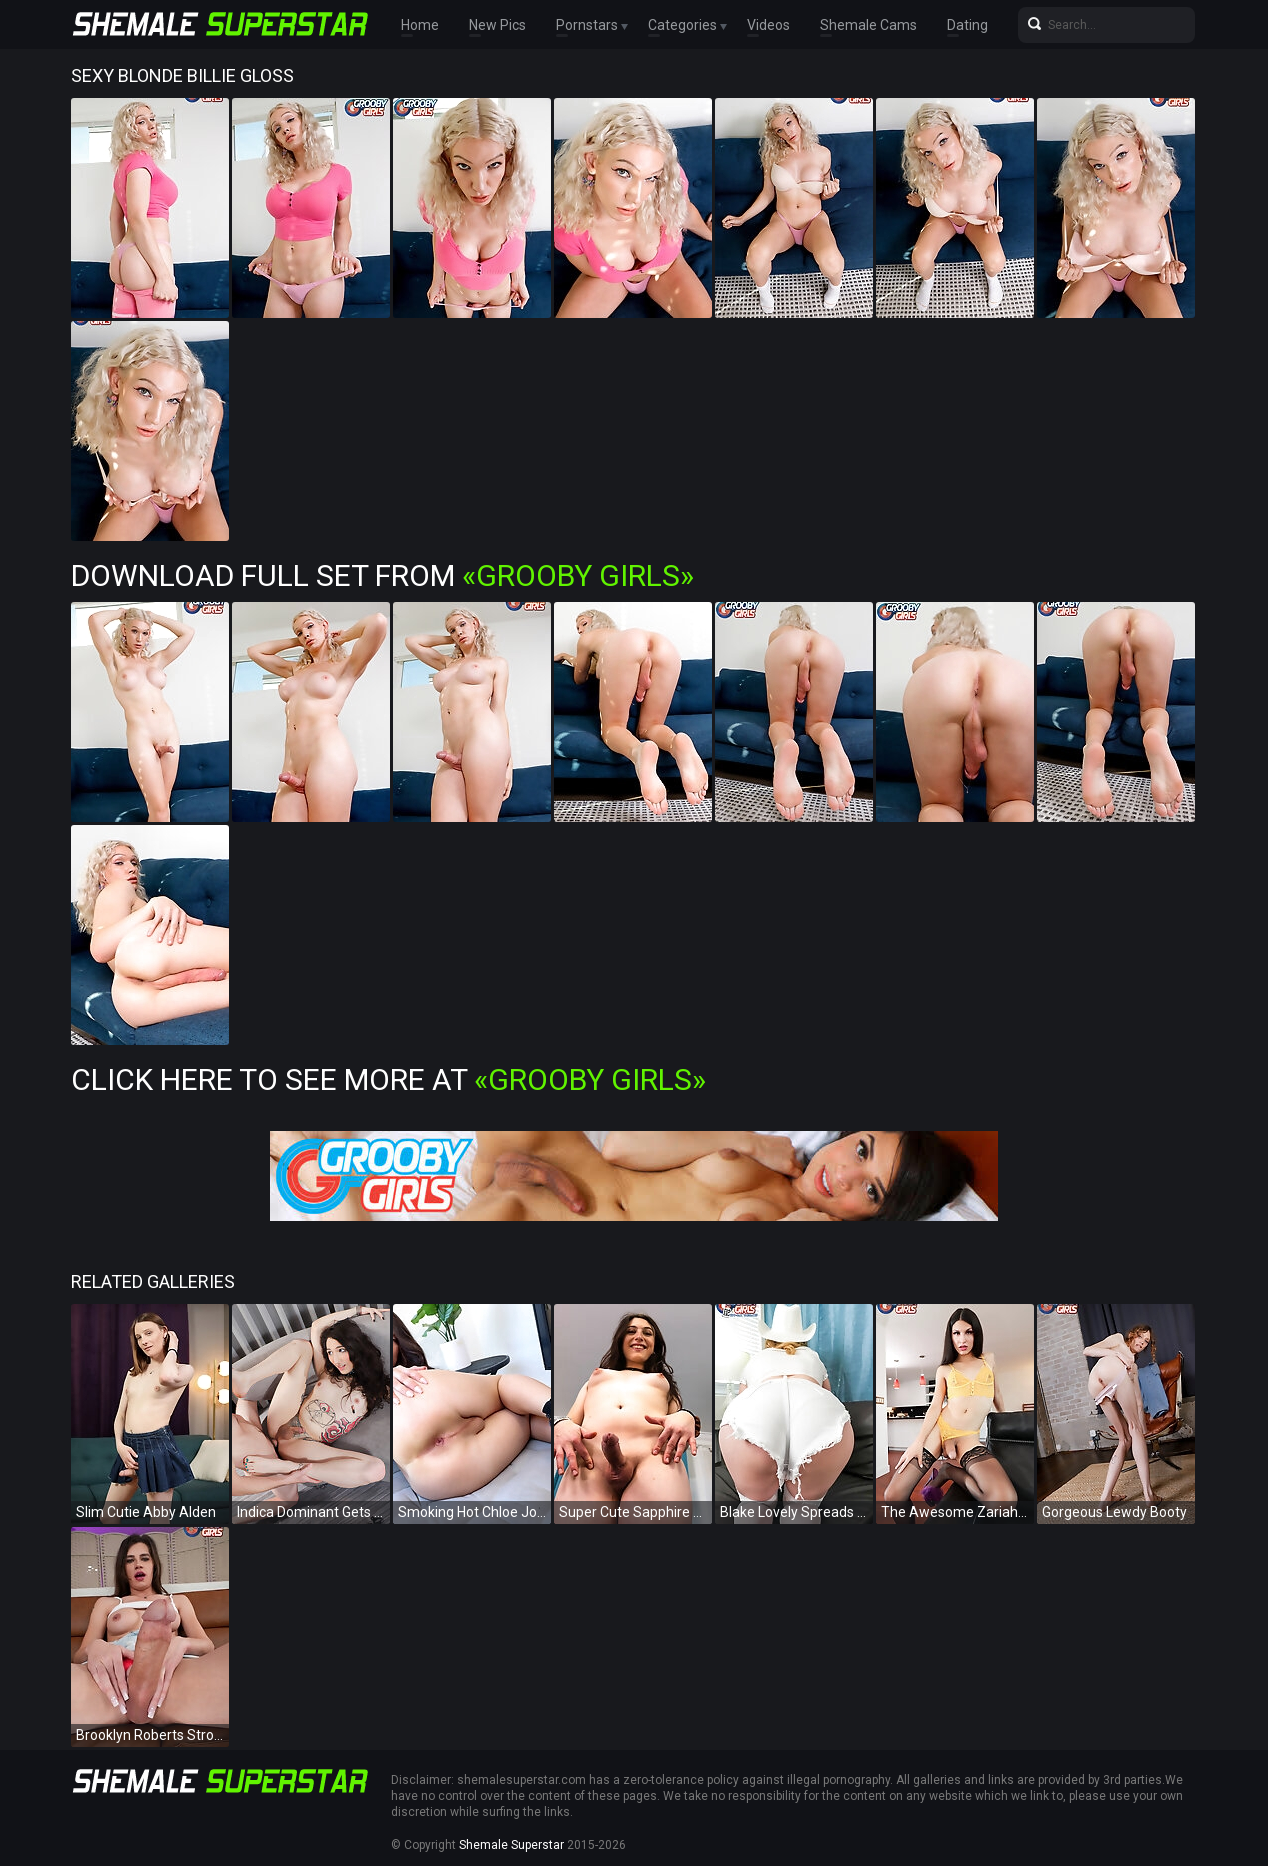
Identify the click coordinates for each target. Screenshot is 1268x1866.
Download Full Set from (382, 575)
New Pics (497, 25)
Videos (768, 25)
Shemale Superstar (511, 1845)
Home (420, 25)
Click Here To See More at (388, 1079)
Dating (967, 25)
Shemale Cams (868, 25)
